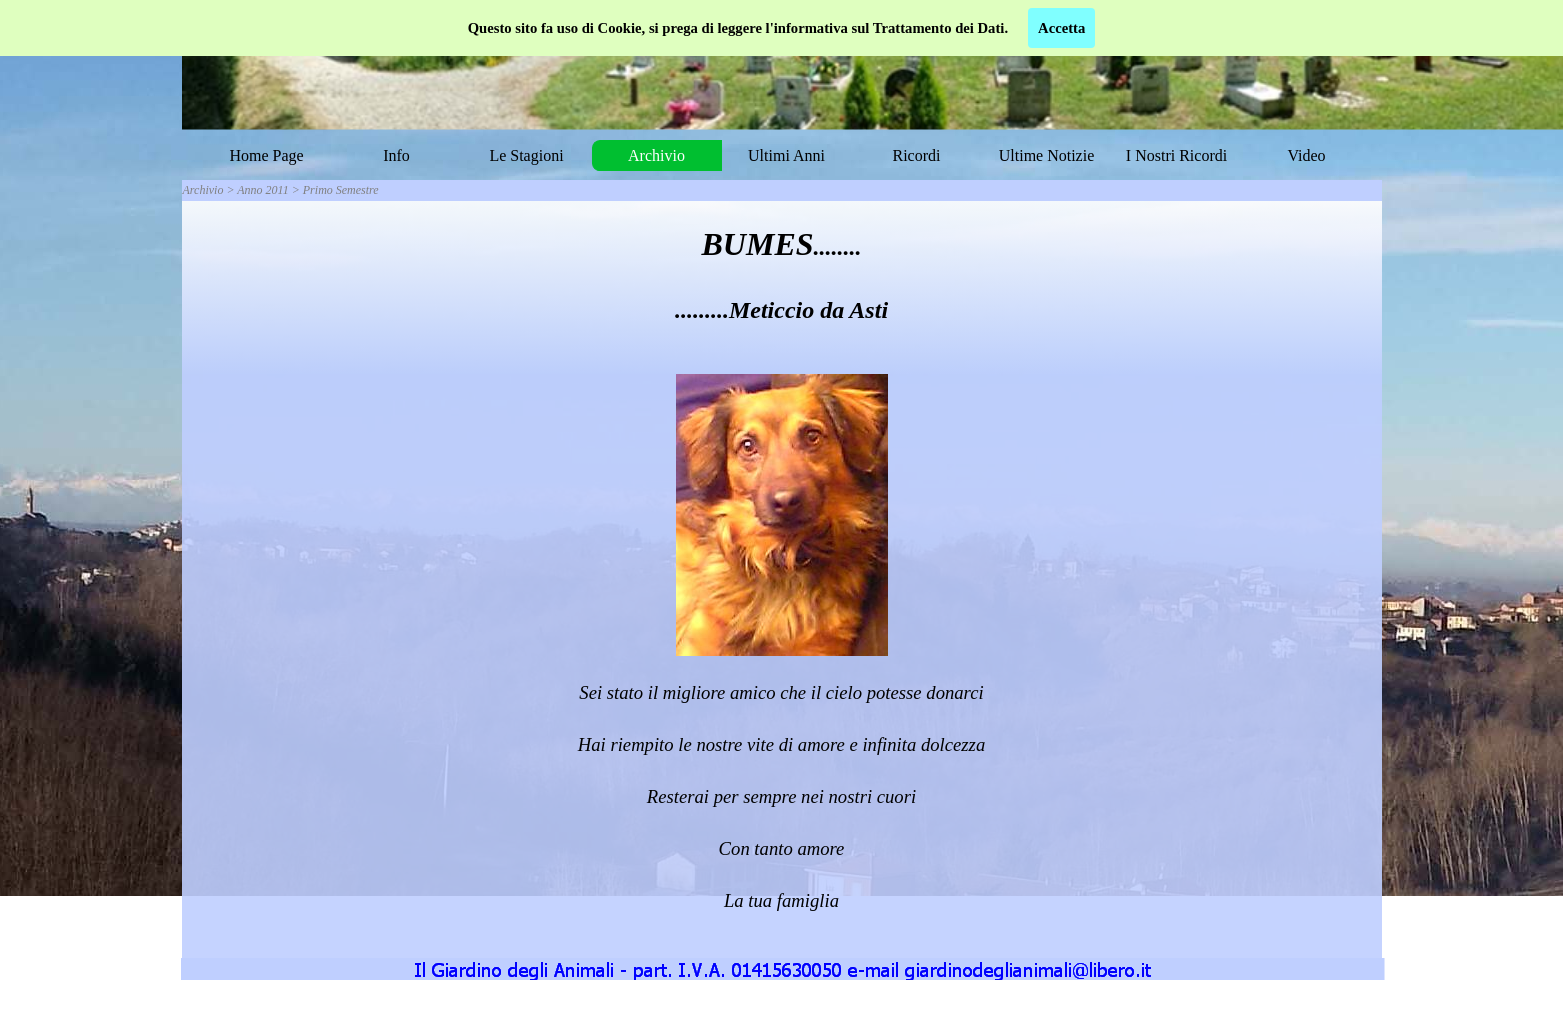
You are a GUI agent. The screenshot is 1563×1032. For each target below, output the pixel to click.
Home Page (266, 155)
